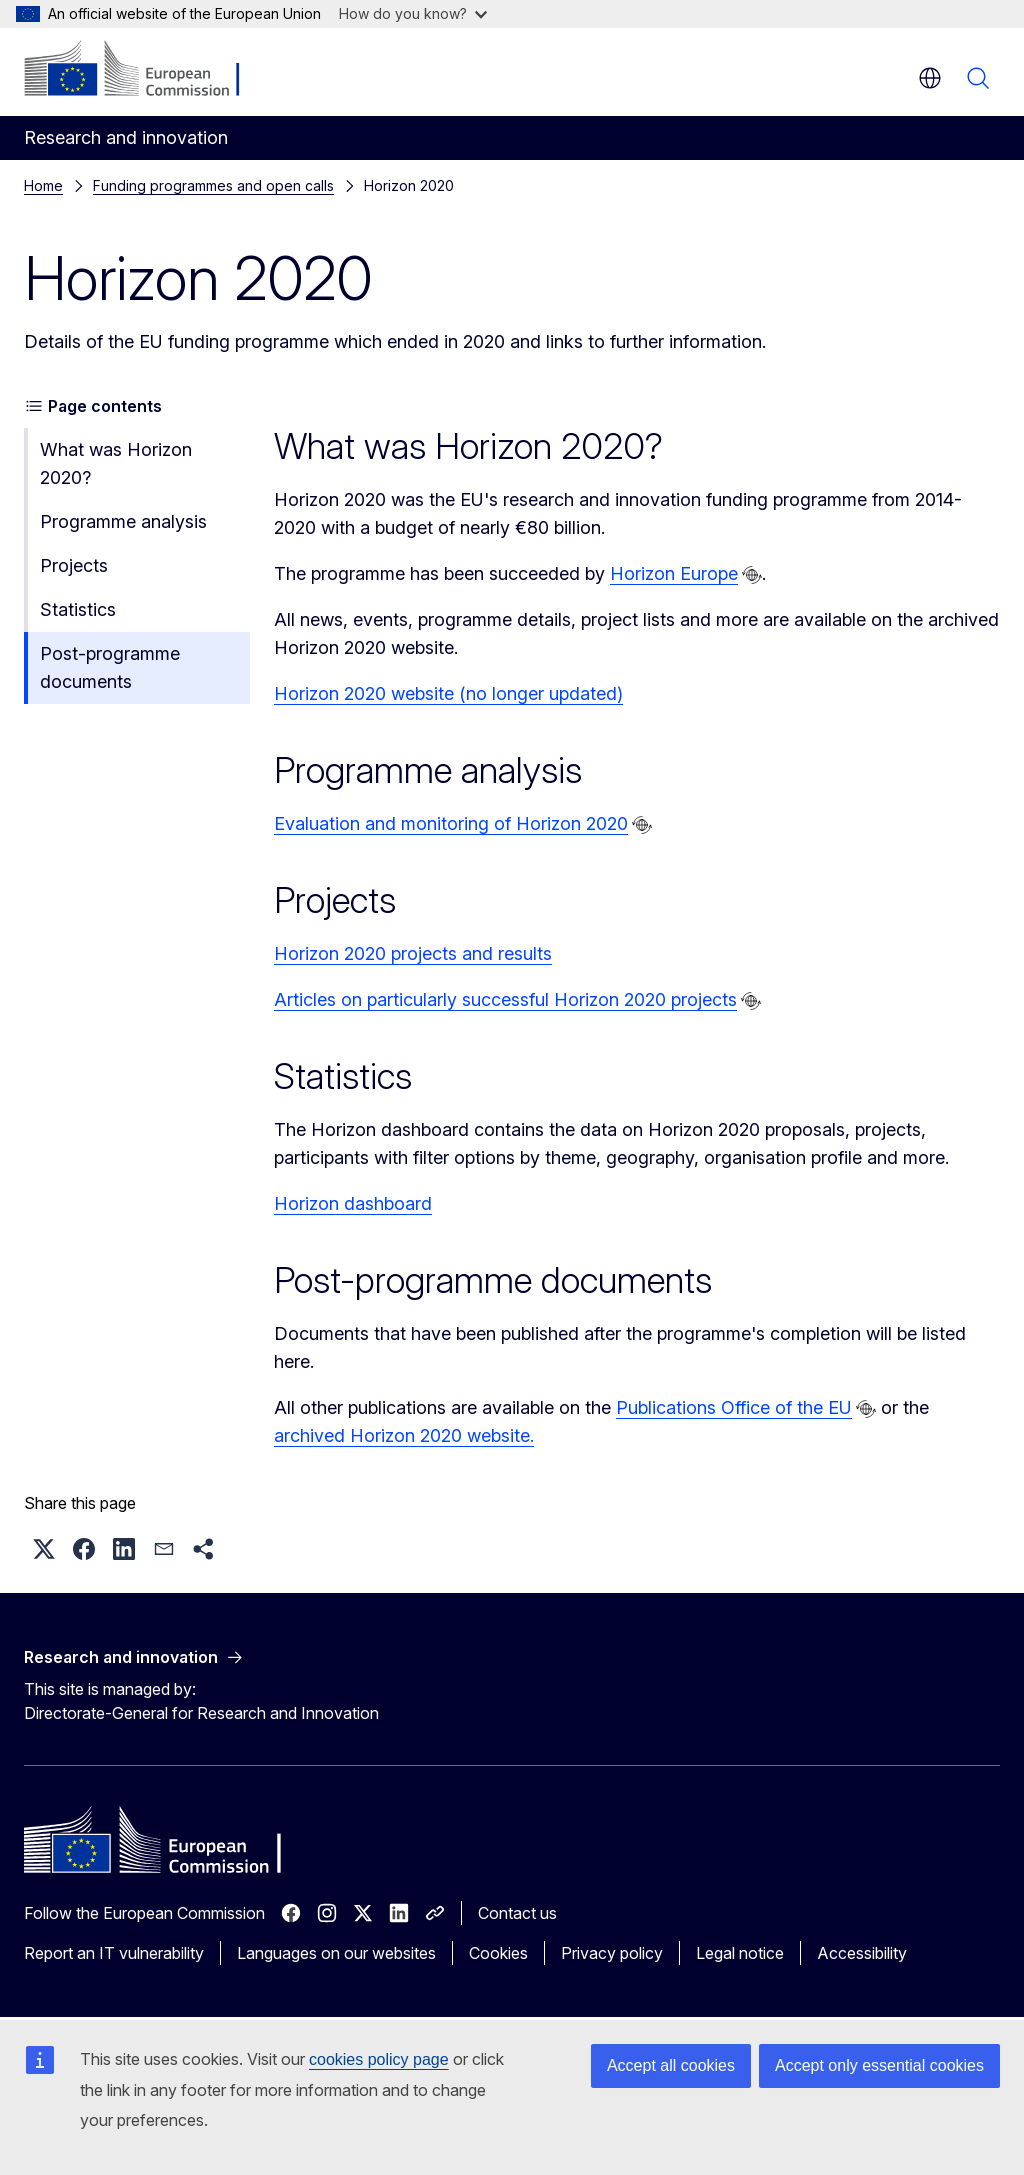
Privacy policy (612, 1953)
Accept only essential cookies (879, 2065)
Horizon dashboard (353, 1203)
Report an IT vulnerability (114, 1953)
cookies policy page (379, 2059)
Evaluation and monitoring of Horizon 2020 (451, 823)
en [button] (930, 78)
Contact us (517, 1913)
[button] (44, 1549)
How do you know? (413, 13)
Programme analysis (123, 521)
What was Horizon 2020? (116, 463)
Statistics (78, 609)
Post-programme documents (110, 667)
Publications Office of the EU (734, 1407)
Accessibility (862, 1953)
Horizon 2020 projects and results (413, 953)
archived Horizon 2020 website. (404, 1435)
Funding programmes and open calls (213, 185)
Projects (74, 565)
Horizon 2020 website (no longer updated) (448, 693)
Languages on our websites (336, 1953)
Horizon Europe (674, 573)
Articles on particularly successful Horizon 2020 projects (505, 999)
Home (43, 185)
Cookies (498, 1953)
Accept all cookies (671, 2065)
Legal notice (740, 1953)
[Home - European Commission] (145, 70)
